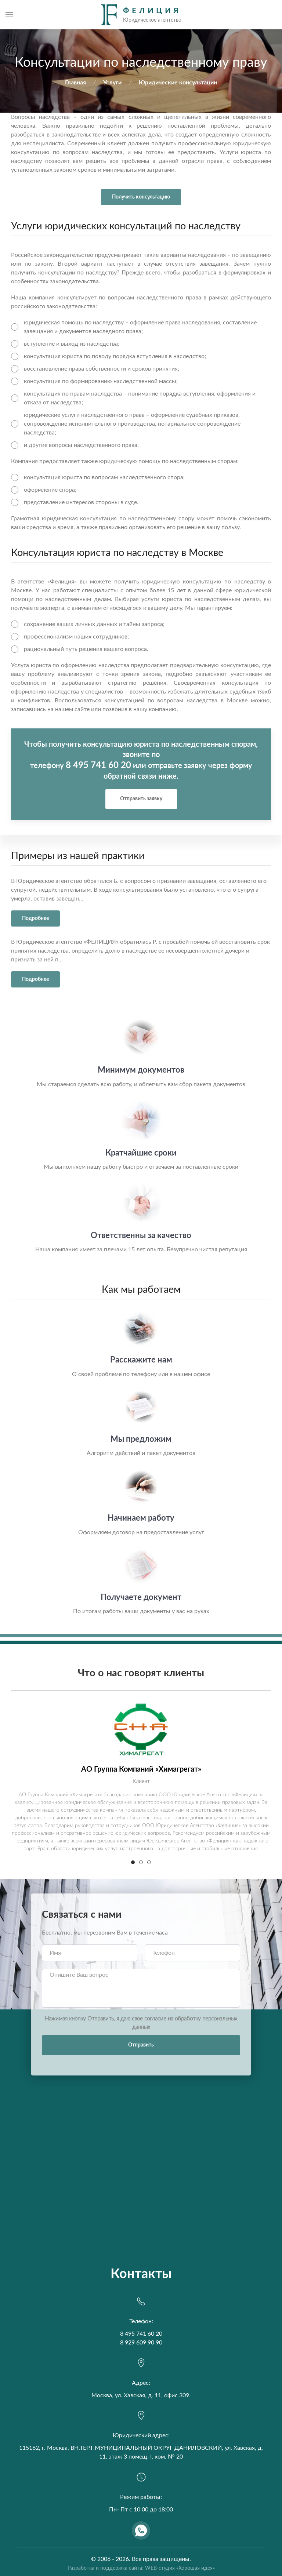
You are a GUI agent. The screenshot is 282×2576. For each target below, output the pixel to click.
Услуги (112, 82)
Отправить (141, 2045)
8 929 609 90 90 (141, 2343)
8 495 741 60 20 (98, 765)
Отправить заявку (141, 798)
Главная (75, 82)
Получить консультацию (141, 197)
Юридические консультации (178, 82)
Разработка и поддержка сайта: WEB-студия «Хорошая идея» (141, 2568)
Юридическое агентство (49, 881)
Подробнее (35, 918)
